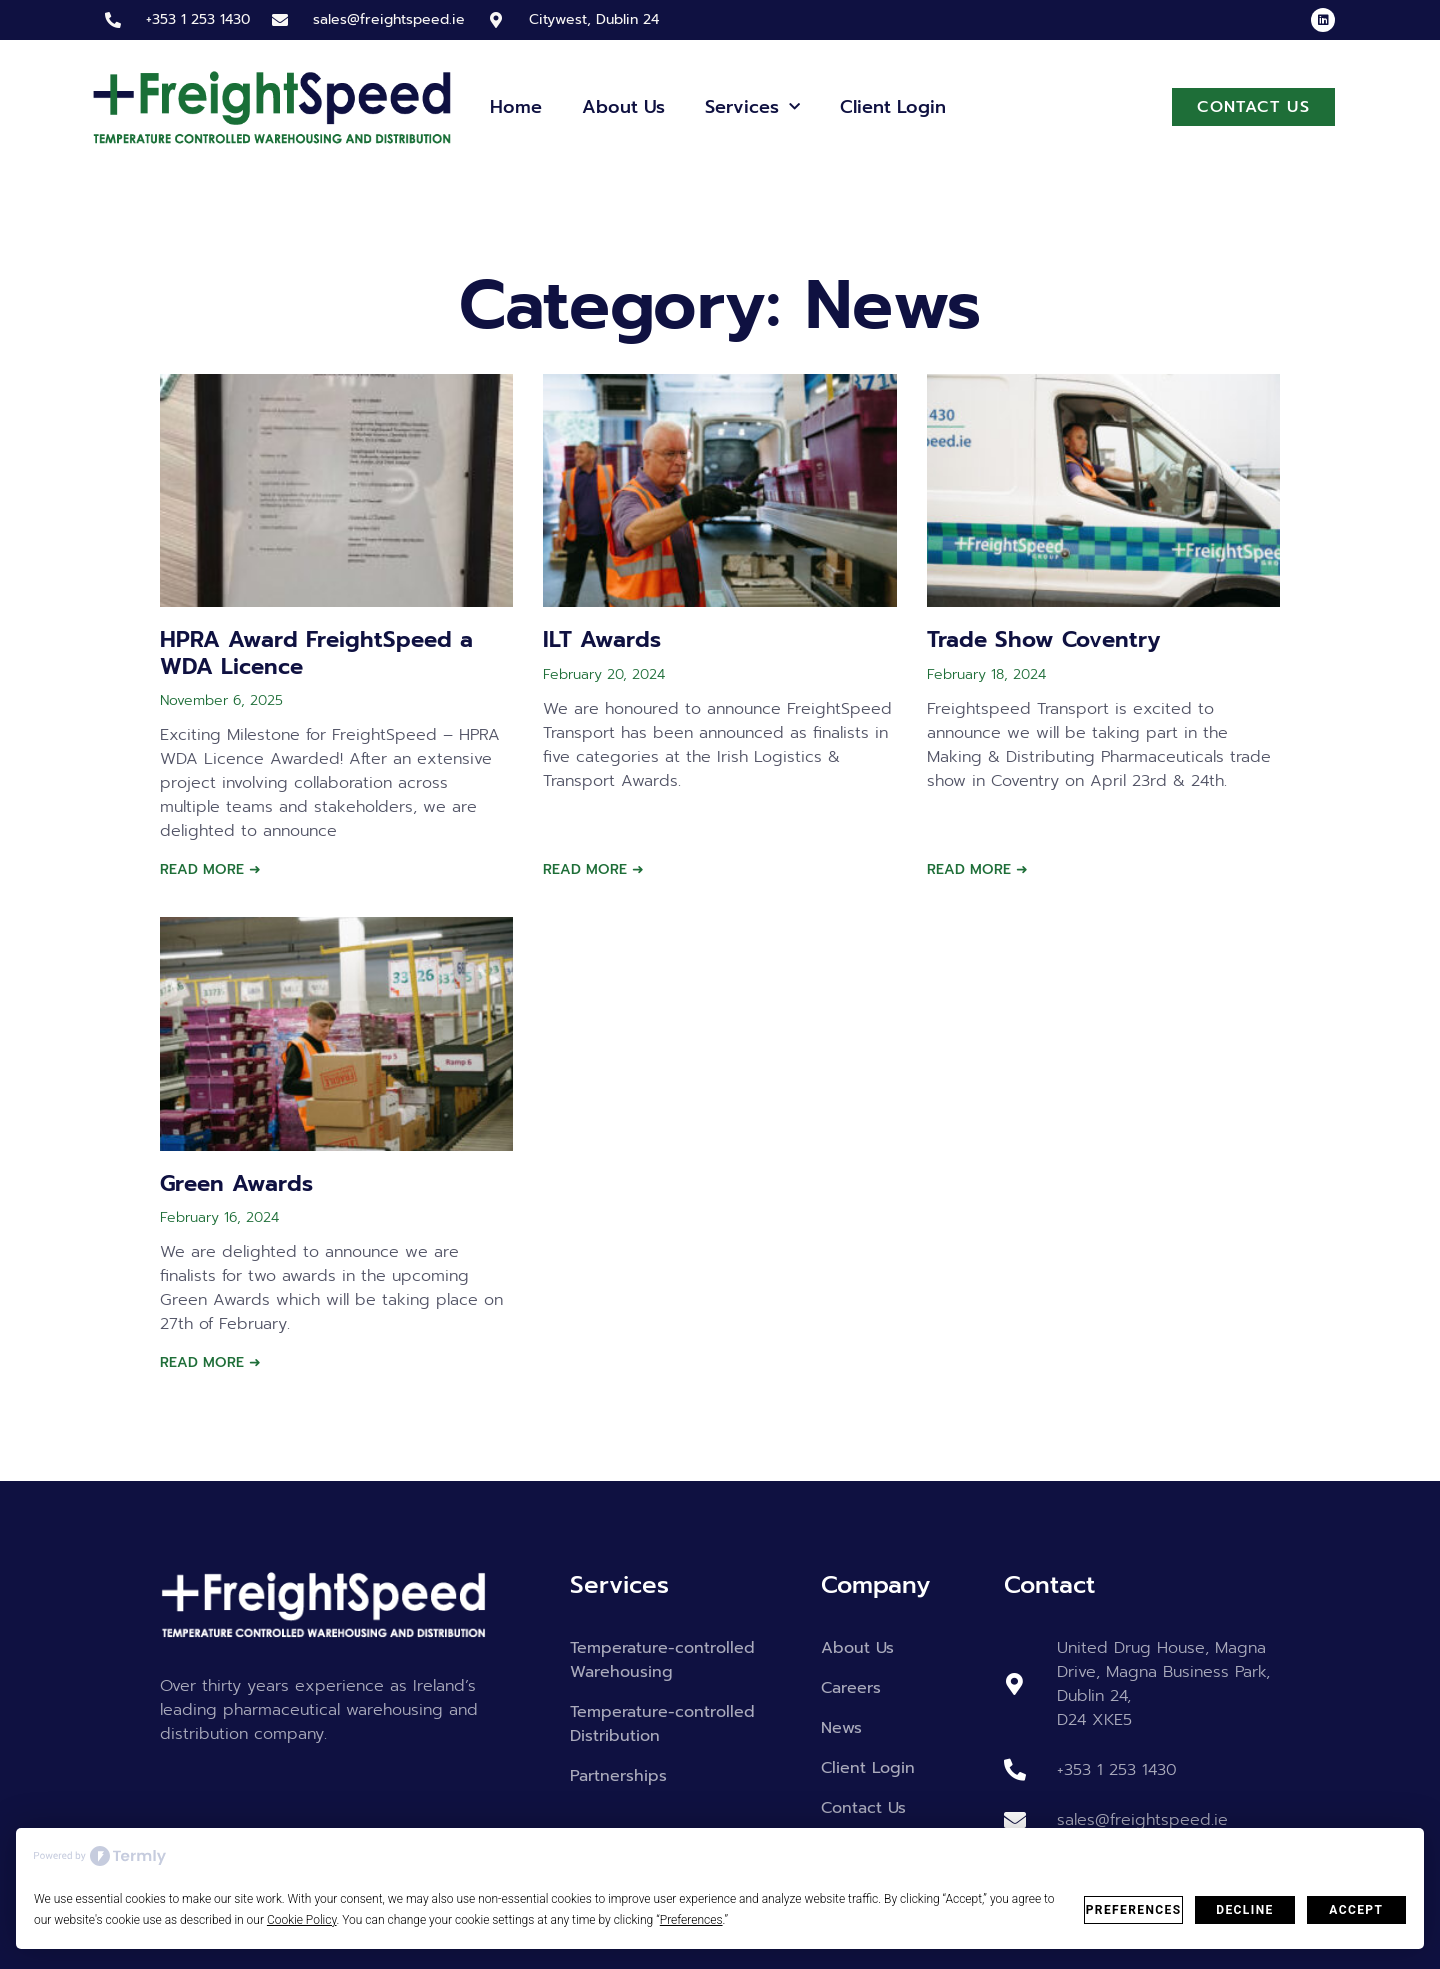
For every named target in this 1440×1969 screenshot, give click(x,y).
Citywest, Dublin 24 (594, 19)
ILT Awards (602, 639)
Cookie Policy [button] (302, 1920)
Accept (1356, 1910)
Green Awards (236, 1183)
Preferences (1134, 1910)
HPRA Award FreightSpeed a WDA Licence (316, 652)
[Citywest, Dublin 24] (496, 20)
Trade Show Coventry (1043, 639)
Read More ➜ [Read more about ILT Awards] (593, 869)
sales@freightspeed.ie (389, 19)
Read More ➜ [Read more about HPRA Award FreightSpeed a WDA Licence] (210, 869)
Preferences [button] (691, 1920)
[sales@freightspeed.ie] (280, 20)
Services (752, 107)
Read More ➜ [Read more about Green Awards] (210, 1362)
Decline (1244, 1910)
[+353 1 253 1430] (113, 20)
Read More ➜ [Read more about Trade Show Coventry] (977, 869)
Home (516, 107)
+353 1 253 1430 (198, 19)
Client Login (893, 107)
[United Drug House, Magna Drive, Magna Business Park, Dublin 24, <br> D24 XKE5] (1015, 1684)
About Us (623, 107)
